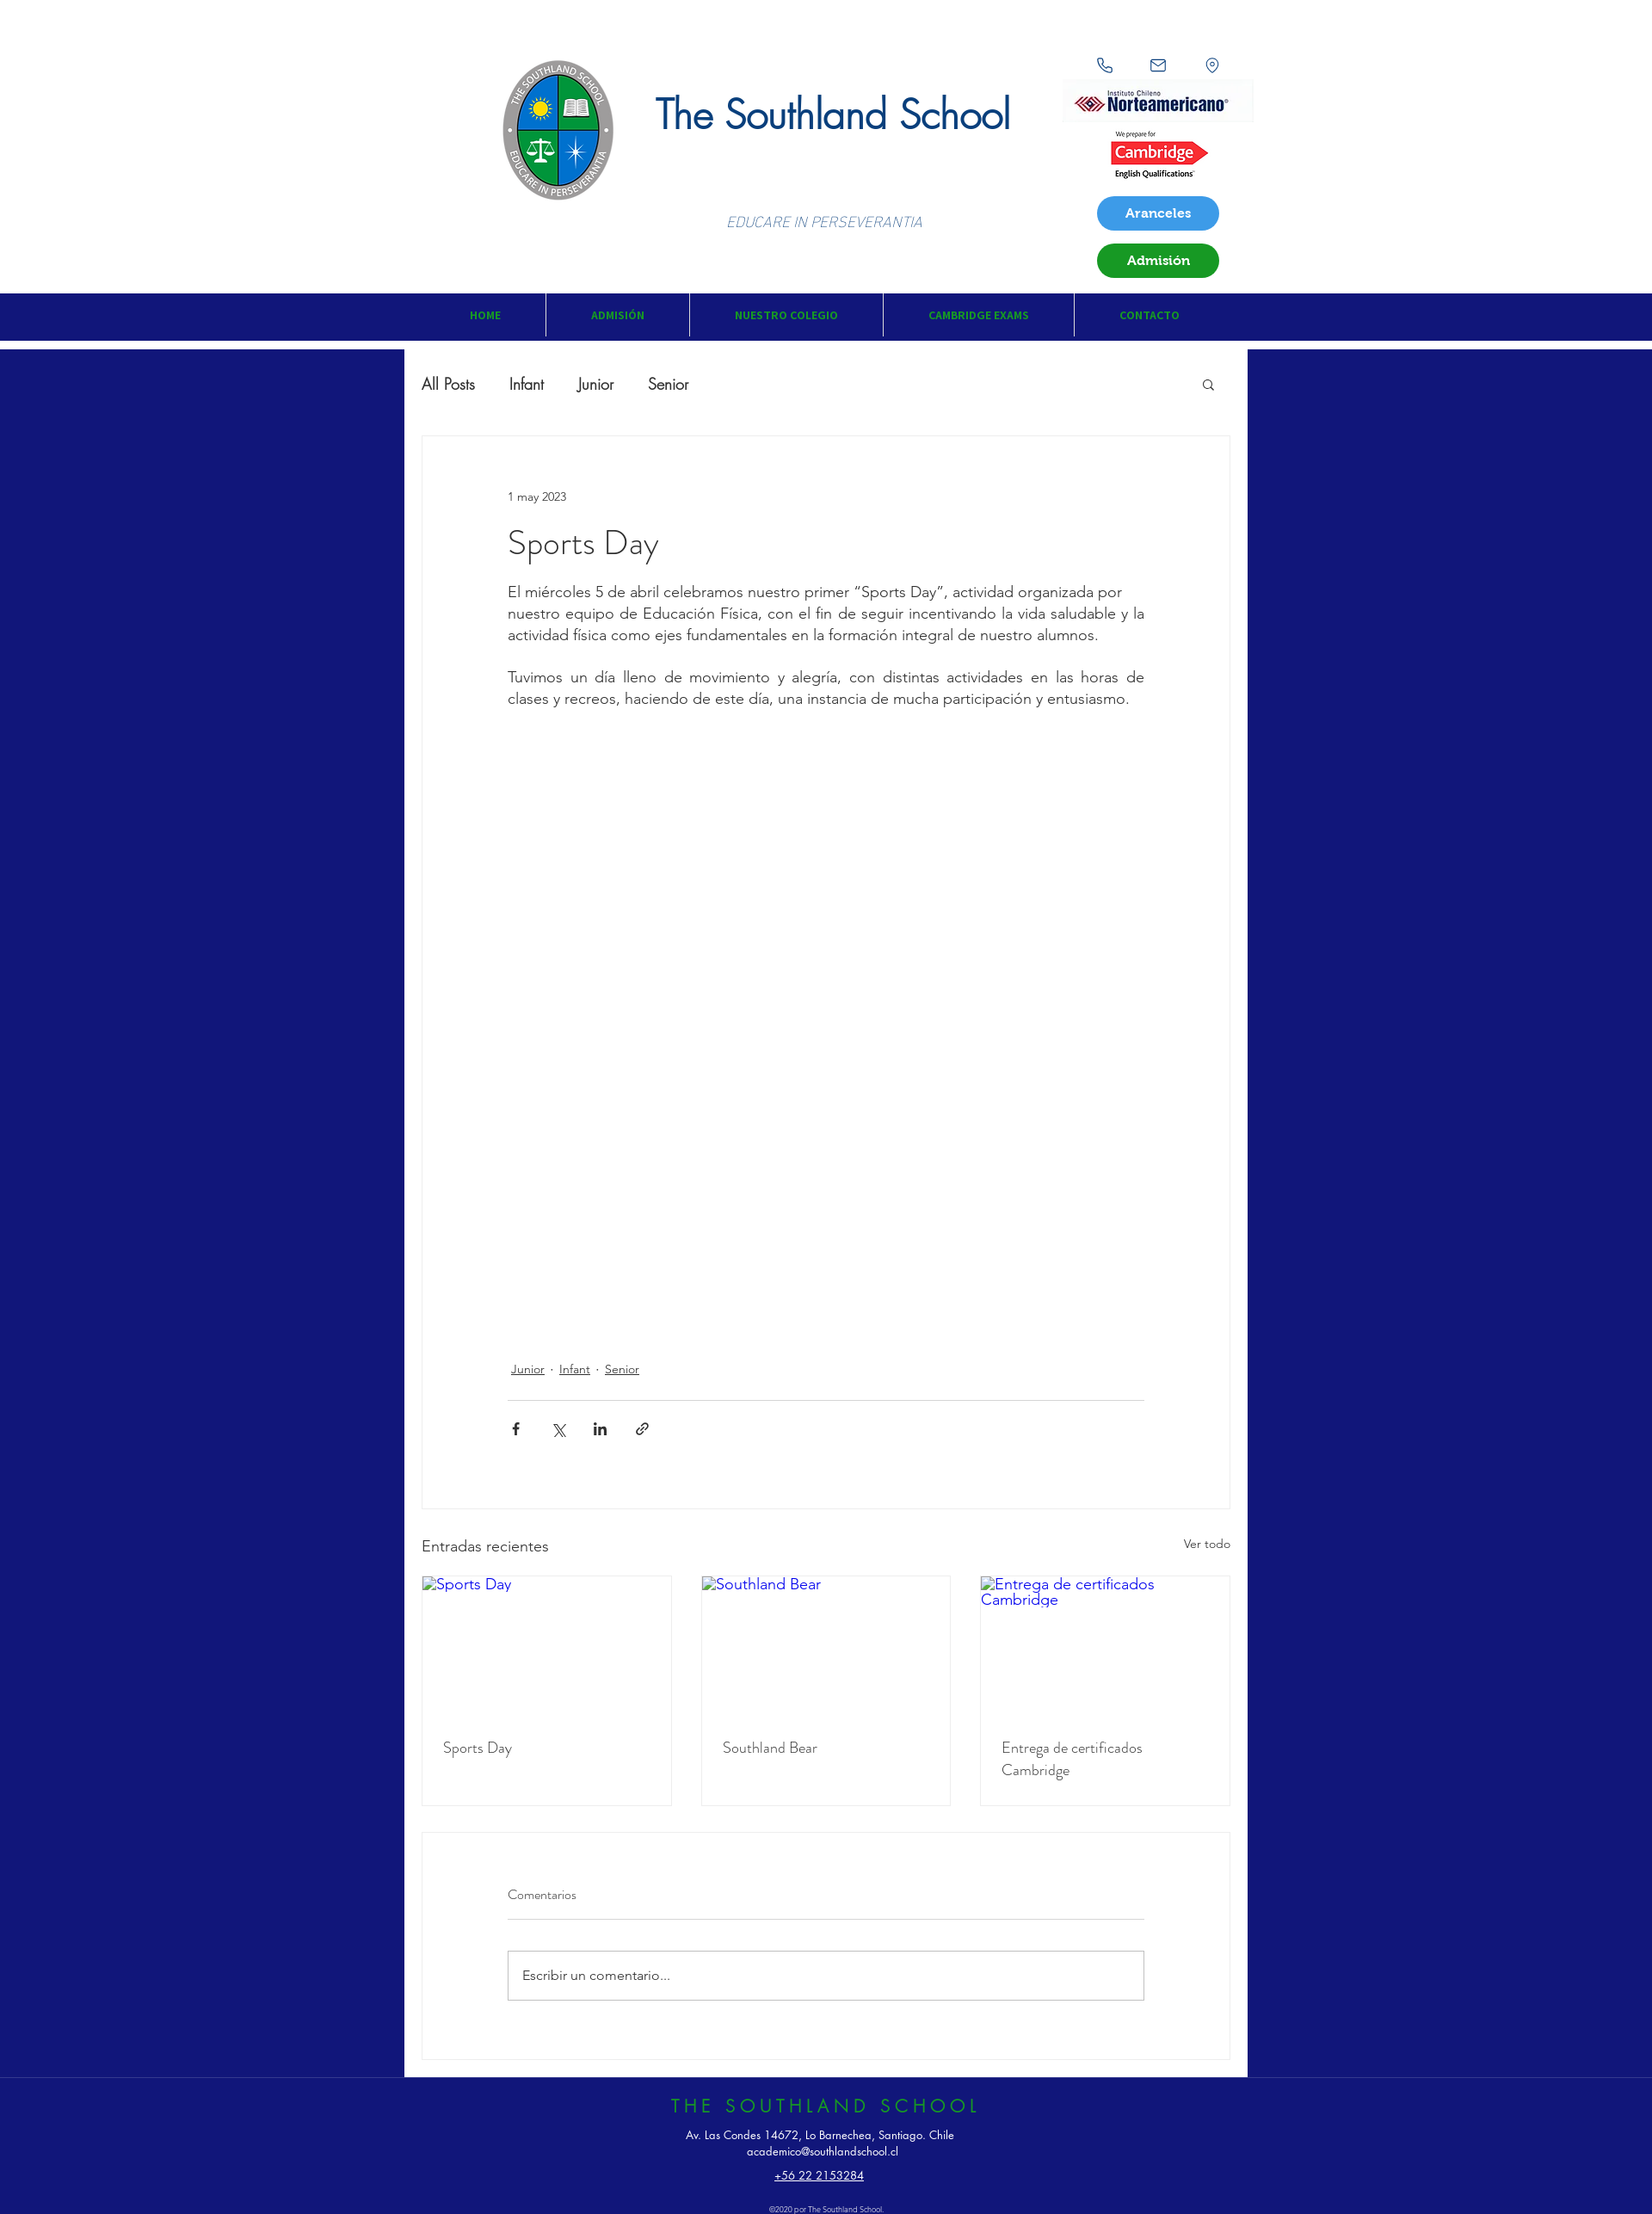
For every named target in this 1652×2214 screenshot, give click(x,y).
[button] (617, 314)
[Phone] (1105, 65)
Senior (668, 383)
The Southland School (833, 115)
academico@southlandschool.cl (822, 2151)
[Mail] (1158, 65)
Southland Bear (770, 1747)
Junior (595, 383)
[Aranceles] (1158, 213)
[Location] (1212, 65)
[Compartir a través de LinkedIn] (600, 1429)
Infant (526, 383)
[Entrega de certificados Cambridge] (1105, 1646)
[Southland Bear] (826, 1646)
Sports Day (477, 1747)
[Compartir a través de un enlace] (642, 1429)
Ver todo (1207, 1543)
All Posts (448, 383)
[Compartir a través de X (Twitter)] (558, 1429)
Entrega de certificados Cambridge (1072, 1758)
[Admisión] (1158, 261)
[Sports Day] (546, 1646)
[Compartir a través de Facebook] (516, 1429)
